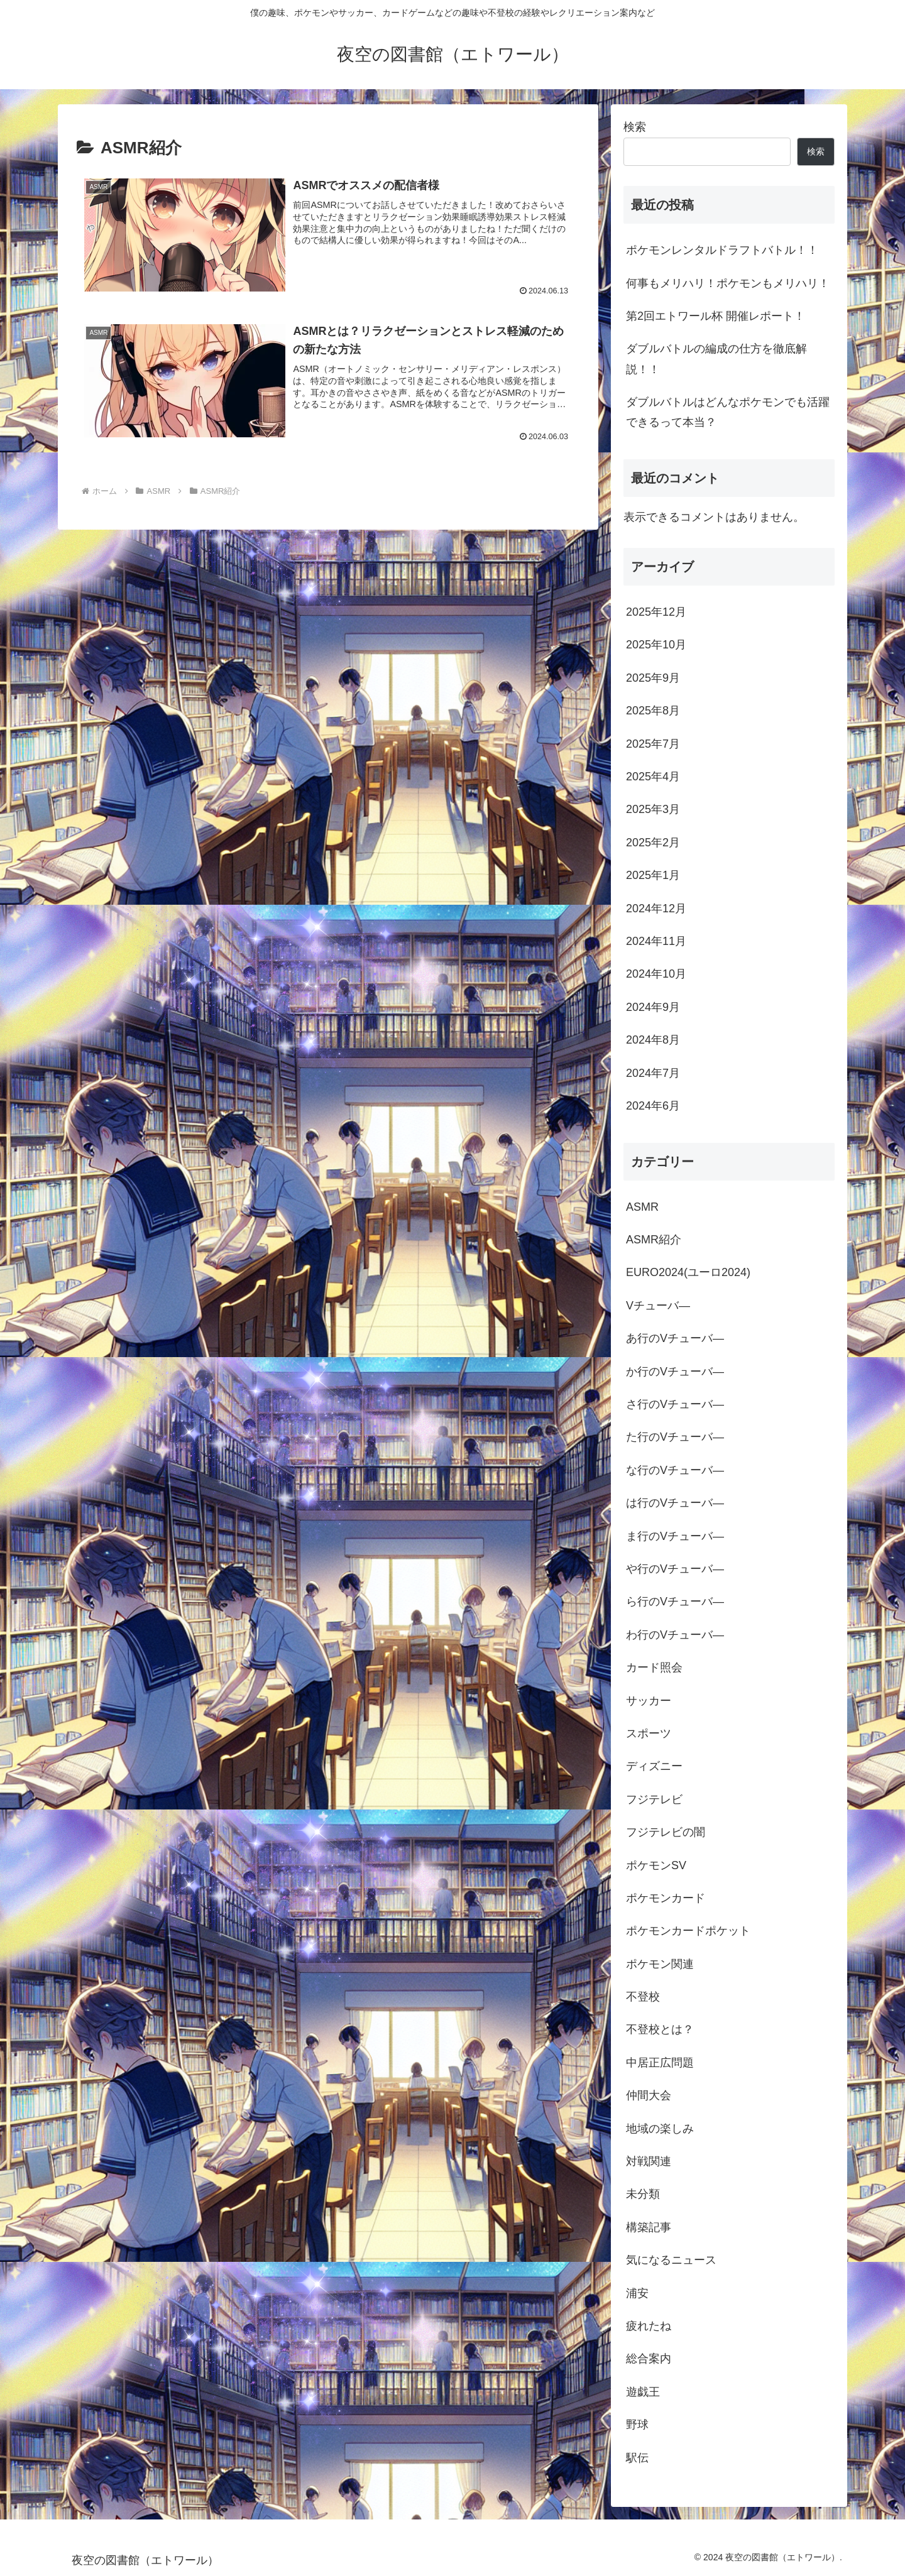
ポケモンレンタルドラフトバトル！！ (722, 250)
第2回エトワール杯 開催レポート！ (715, 316)
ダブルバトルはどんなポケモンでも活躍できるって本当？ (728, 412)
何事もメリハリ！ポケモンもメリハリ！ (728, 283)
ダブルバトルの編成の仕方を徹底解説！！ (716, 358)
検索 (634, 127)
